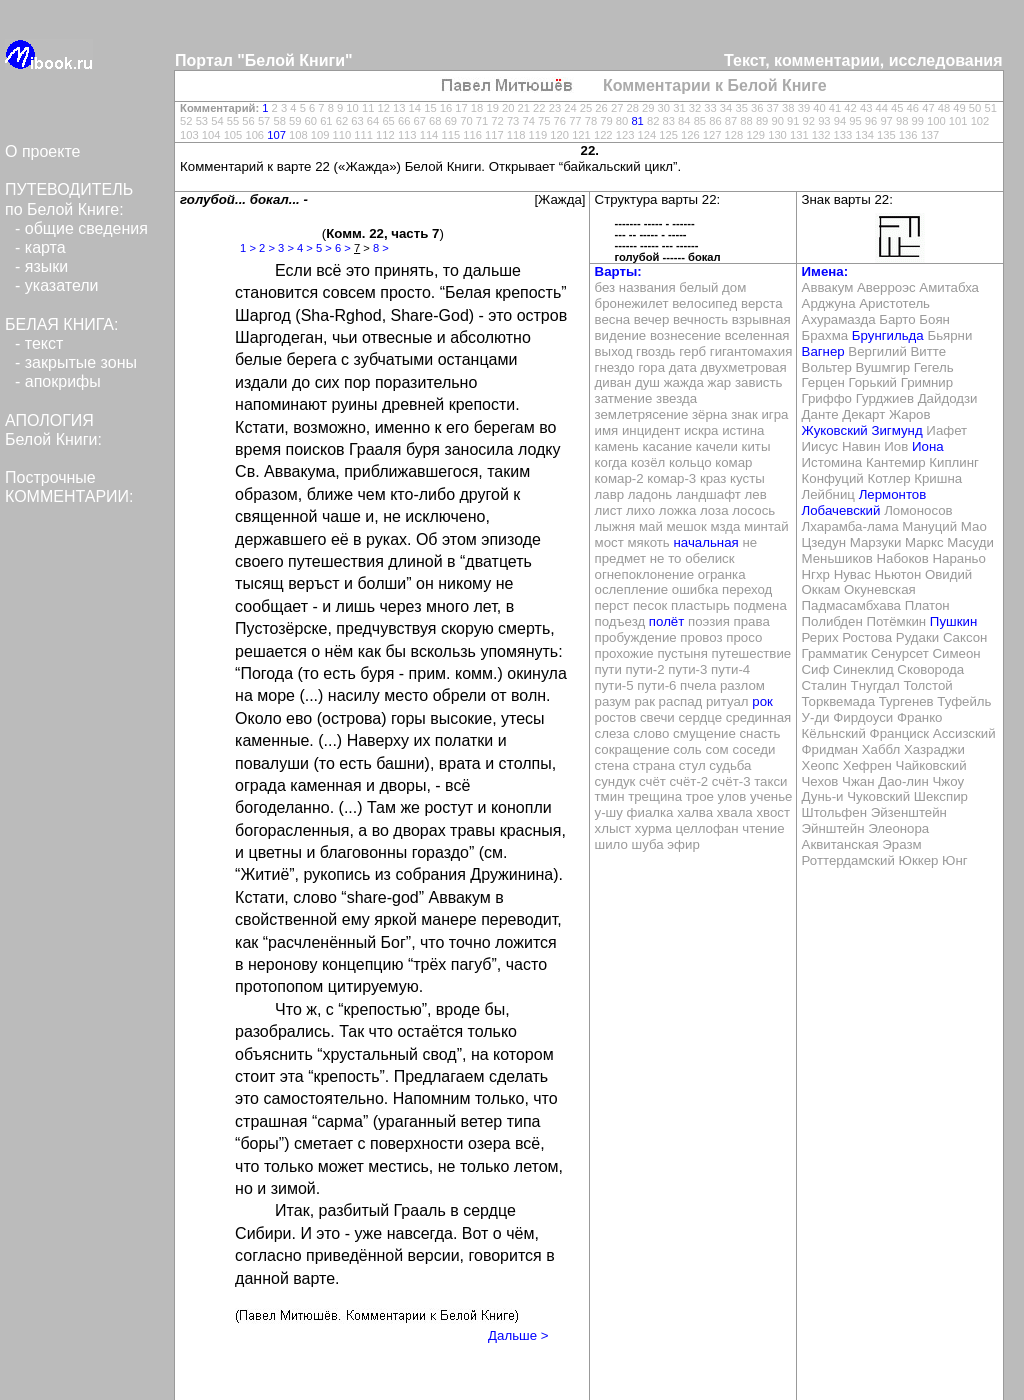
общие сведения (86, 228)
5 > (324, 248)
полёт (666, 621)
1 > (248, 248)
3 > (286, 248)
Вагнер (823, 351)
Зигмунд (896, 430)
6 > (343, 248)
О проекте (42, 151)
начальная (705, 542)
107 (276, 135)
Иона (928, 446)
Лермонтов (893, 494)
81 (637, 121)
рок (762, 701)
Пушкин (953, 621)
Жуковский (835, 430)
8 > (381, 248)
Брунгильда (888, 335)
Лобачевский (841, 510)
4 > (305, 248)
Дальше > (518, 1335)
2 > (267, 248)
